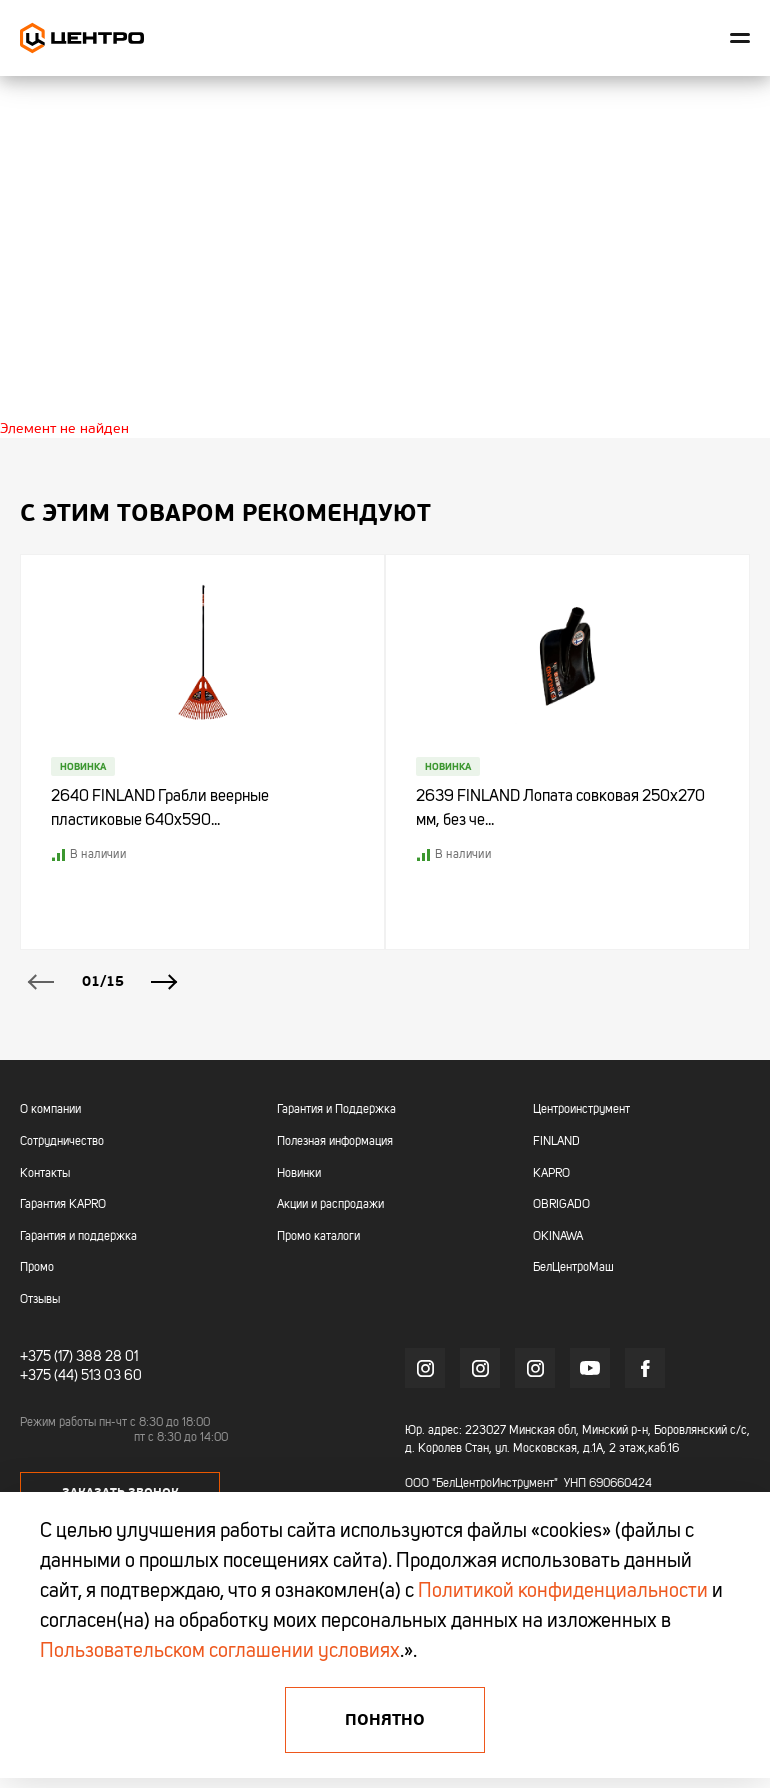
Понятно (385, 1720)
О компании (50, 1111)
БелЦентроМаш (573, 1269)
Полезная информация (335, 1142)
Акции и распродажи (330, 1205)
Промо (37, 1269)
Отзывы (40, 1300)
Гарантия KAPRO (63, 1205)
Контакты (45, 1174)
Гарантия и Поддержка (336, 1111)
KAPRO (551, 1174)
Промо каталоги (318, 1237)
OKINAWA (558, 1237)
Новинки (299, 1174)
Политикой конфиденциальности (563, 1592)
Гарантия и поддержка (78, 1237)
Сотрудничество (62, 1142)
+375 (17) (46, 1358)
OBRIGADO (561, 1205)
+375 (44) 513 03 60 (81, 1376)
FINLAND (556, 1142)
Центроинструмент (581, 1111)
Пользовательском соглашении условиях (220, 1652)
